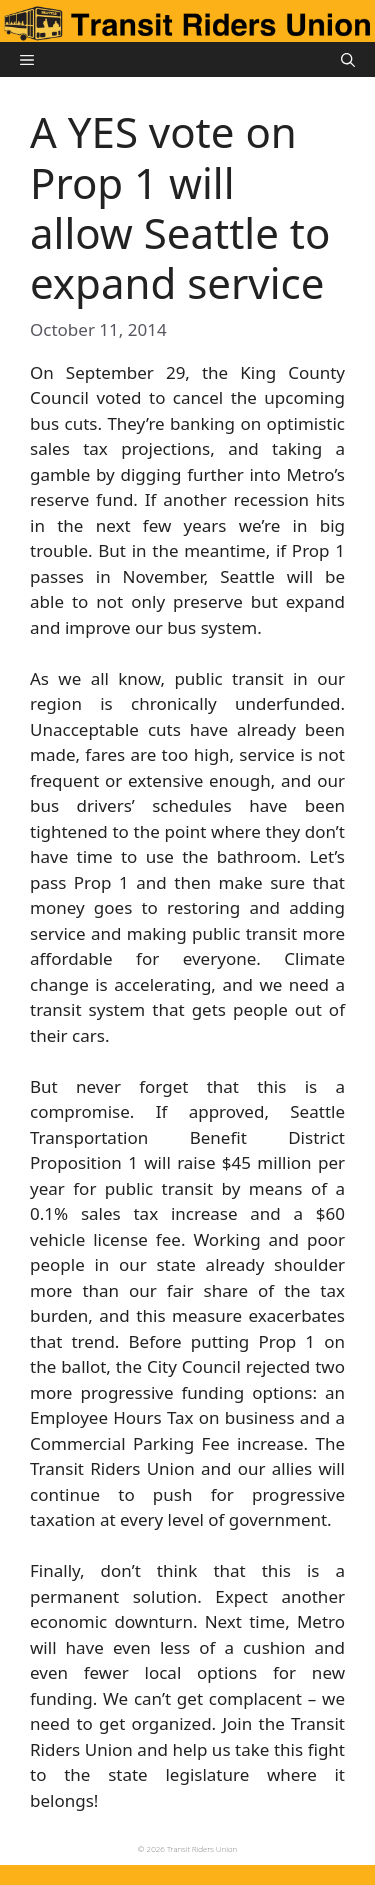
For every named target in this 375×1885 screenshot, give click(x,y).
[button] (348, 59)
